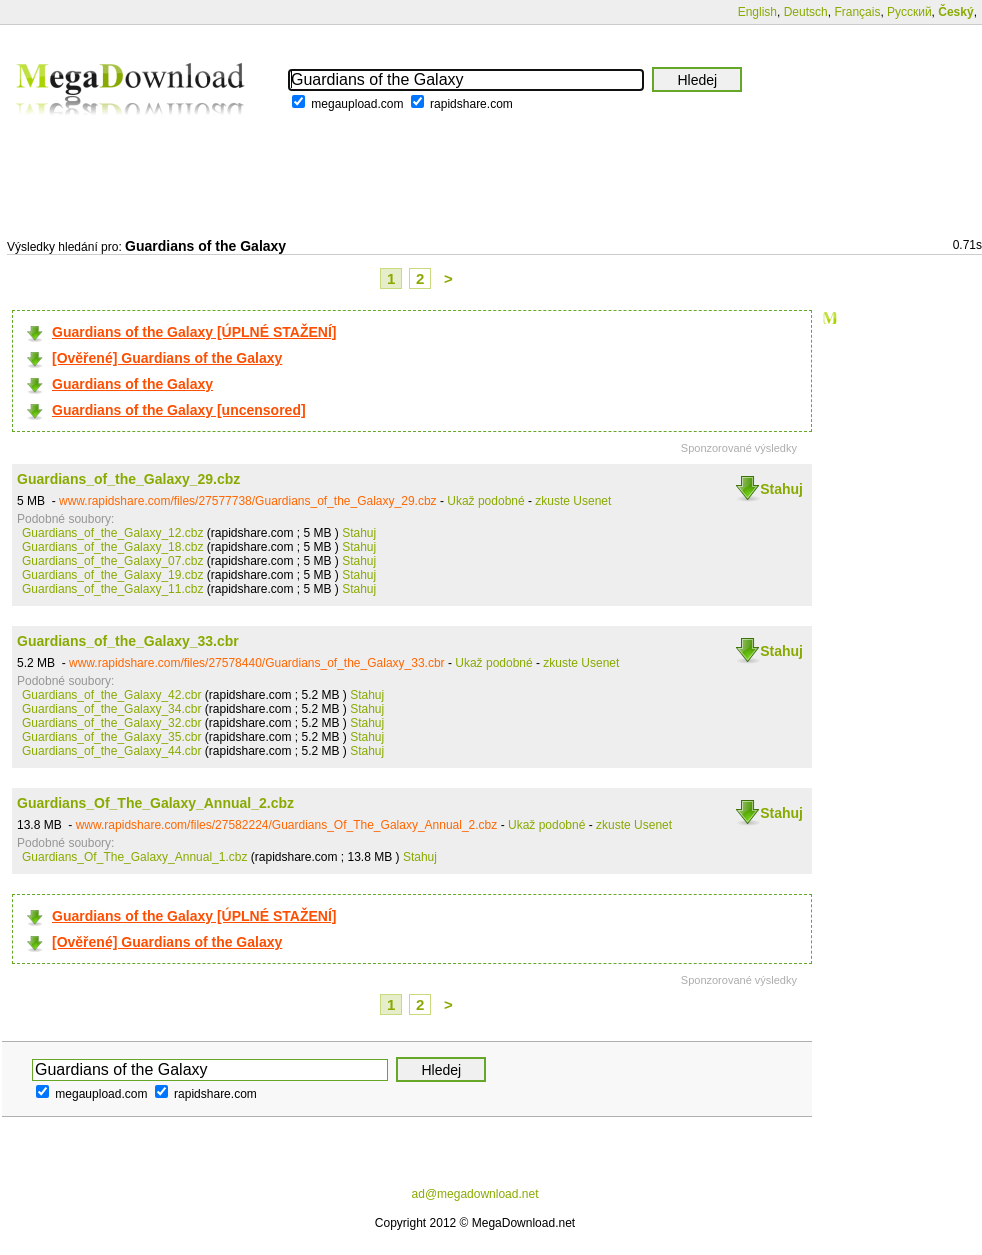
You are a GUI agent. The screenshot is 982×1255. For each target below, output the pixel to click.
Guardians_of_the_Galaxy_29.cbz (128, 479)
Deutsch (806, 12)
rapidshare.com (471, 104)
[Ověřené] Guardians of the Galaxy (167, 358)
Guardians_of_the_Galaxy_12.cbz (112, 533)
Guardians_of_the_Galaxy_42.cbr (111, 695)
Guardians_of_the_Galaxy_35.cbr (111, 737)
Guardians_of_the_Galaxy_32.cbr (111, 723)
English (757, 12)
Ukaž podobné (485, 501)
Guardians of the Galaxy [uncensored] (179, 410)
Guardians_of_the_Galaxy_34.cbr (111, 709)
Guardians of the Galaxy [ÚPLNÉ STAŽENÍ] (194, 332)
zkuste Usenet (573, 501)
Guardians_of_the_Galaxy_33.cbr (128, 641)
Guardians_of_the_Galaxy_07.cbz (112, 561)
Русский (909, 12)
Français (857, 12)
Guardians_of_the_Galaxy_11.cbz (112, 589)
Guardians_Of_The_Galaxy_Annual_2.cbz (155, 803)
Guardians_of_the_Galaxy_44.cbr (111, 751)
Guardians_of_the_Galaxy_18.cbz (112, 547)
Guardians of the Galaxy (132, 384)
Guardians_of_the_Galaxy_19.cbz (112, 575)
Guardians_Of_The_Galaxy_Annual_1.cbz (134, 857)
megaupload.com (357, 104)
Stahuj (781, 489)
